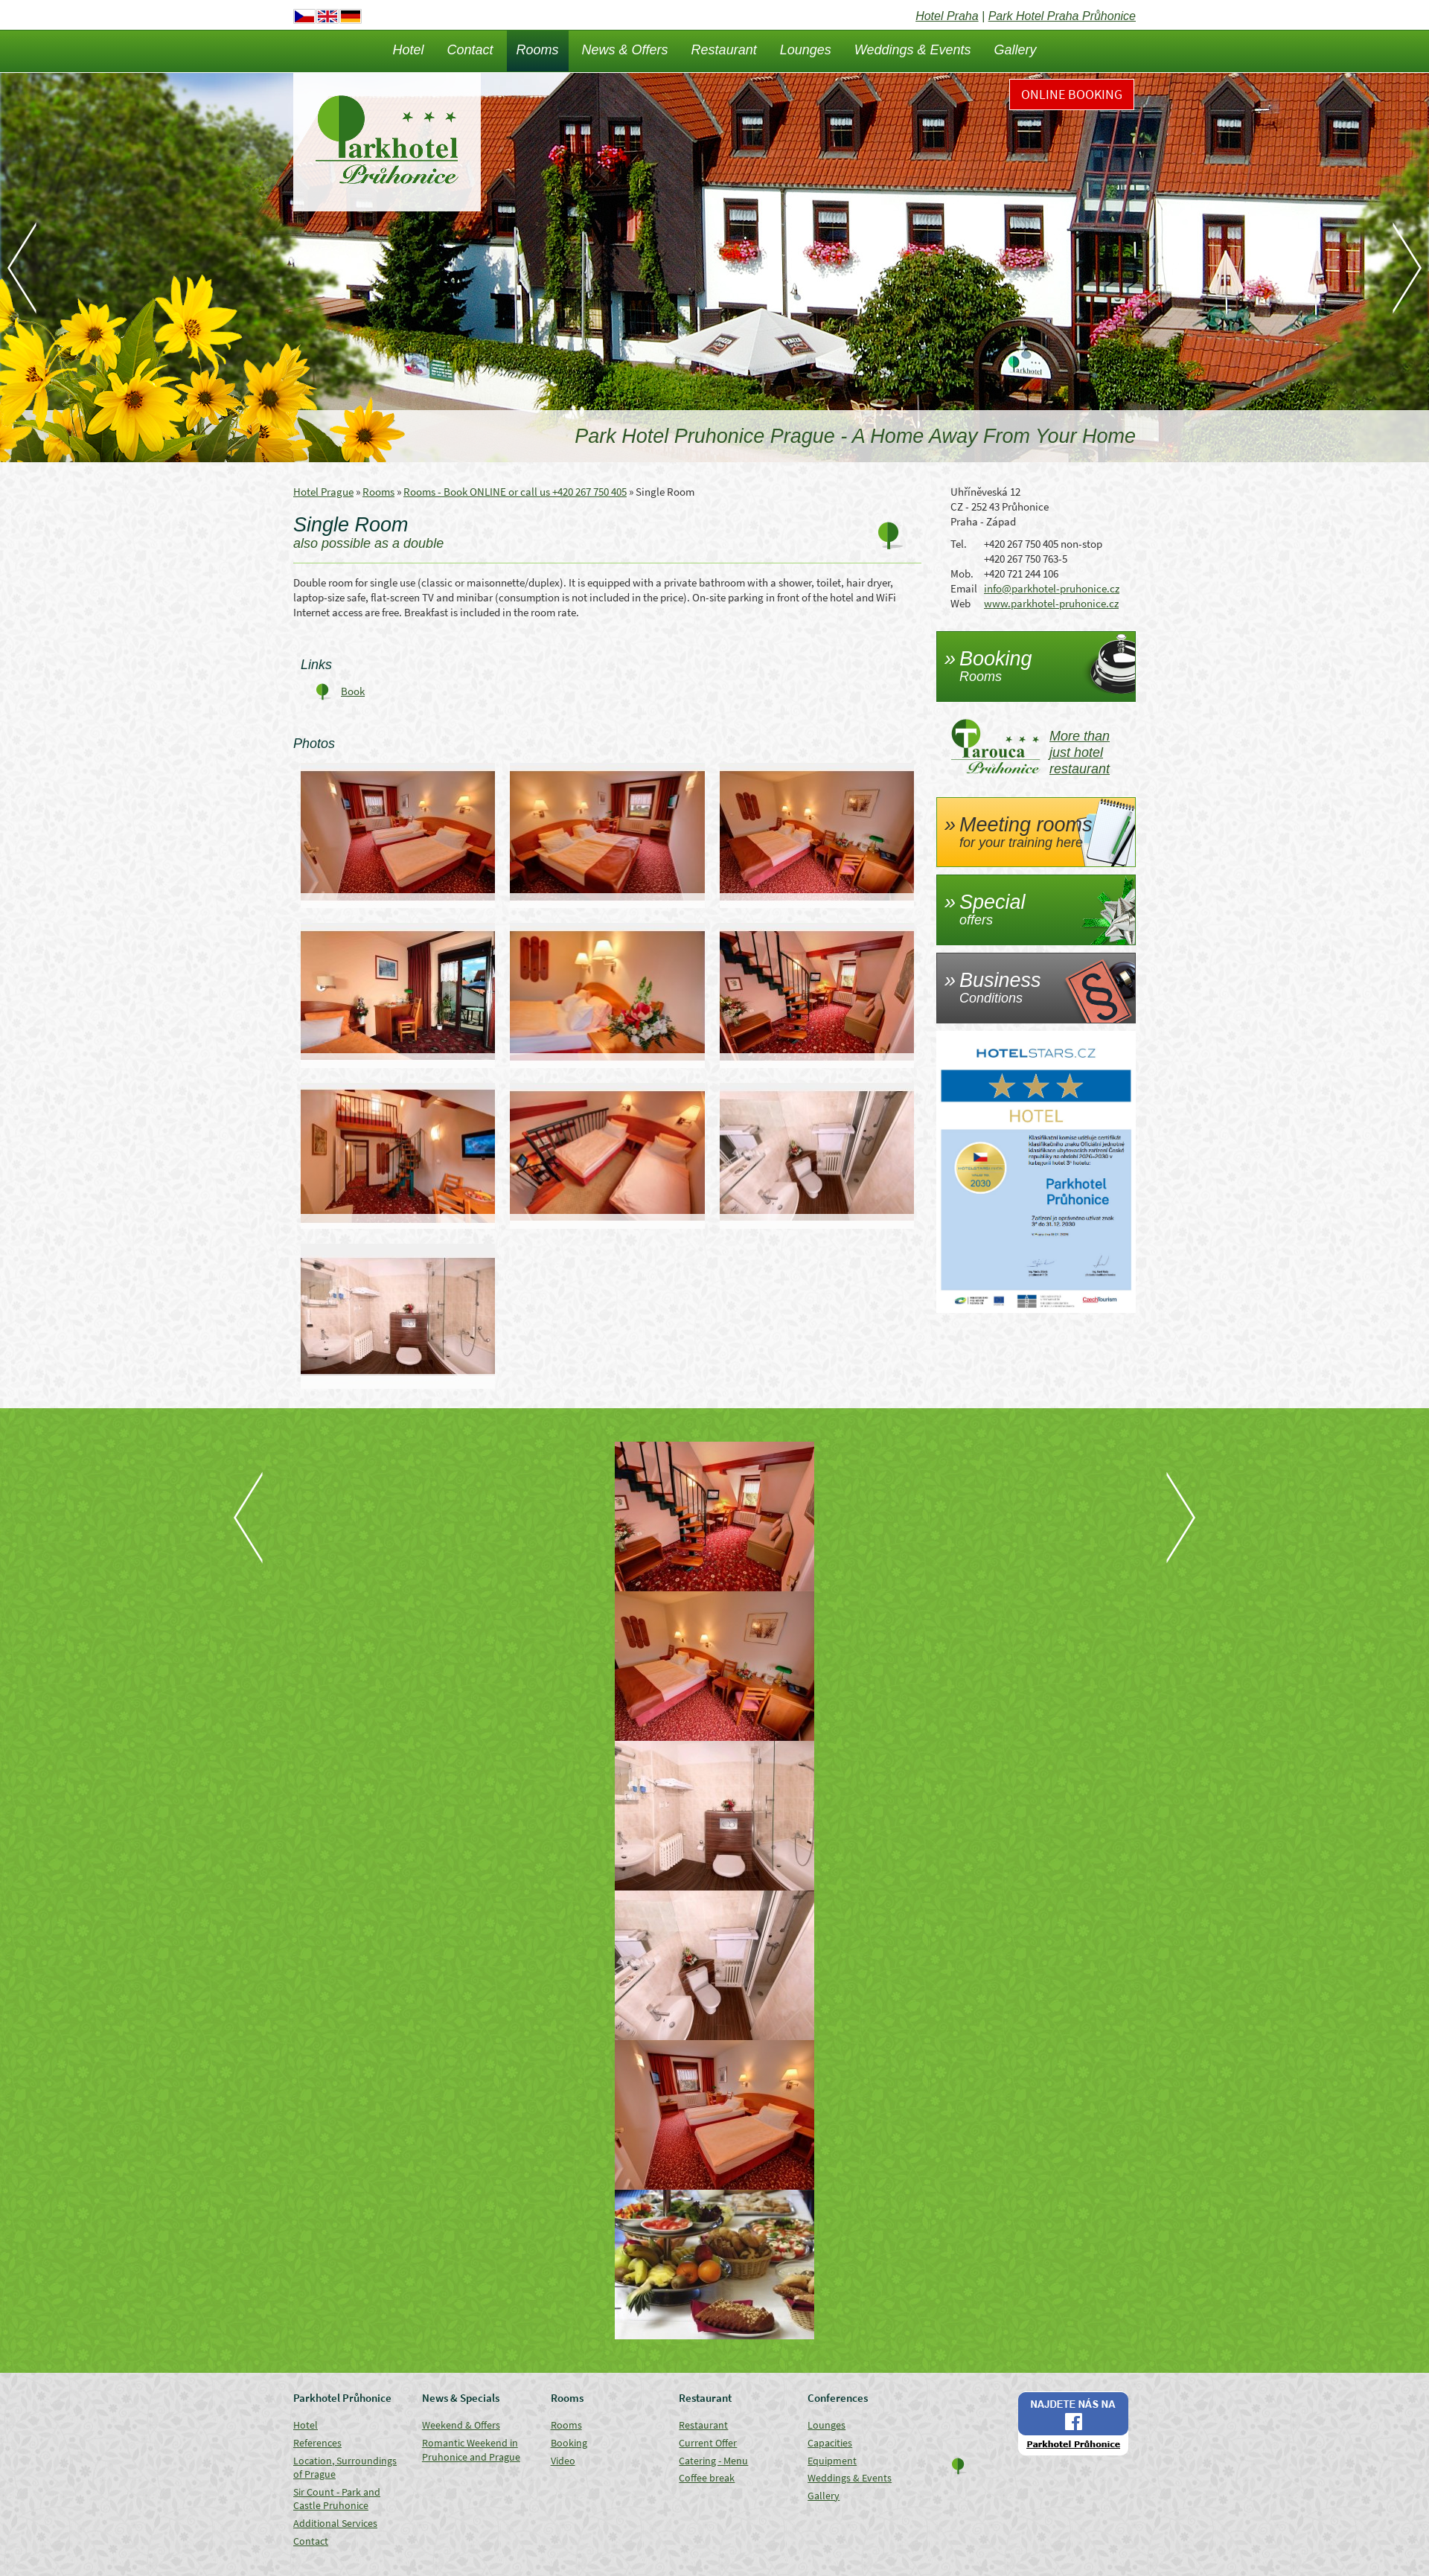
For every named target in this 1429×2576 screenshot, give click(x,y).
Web (960, 603)
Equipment (832, 2460)
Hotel (407, 49)
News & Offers (625, 49)
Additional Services (335, 2523)
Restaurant (724, 49)
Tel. (958, 544)
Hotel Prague (323, 492)
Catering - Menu (713, 2460)
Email (963, 588)
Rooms (538, 49)
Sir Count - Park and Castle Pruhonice (336, 2499)
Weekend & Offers (461, 2425)
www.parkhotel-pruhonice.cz (1051, 603)
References (317, 2442)
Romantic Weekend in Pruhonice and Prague (471, 2450)
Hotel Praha (947, 16)
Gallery (1015, 49)
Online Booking (1071, 94)
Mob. (962, 573)
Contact (470, 49)
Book (353, 691)
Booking (569, 2442)
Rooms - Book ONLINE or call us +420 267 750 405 (515, 492)
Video (563, 2460)
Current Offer (708, 2442)
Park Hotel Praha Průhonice (1062, 16)
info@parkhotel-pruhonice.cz (1051, 588)
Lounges (805, 49)
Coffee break (707, 2477)
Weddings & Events (912, 49)
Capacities (830, 2442)
